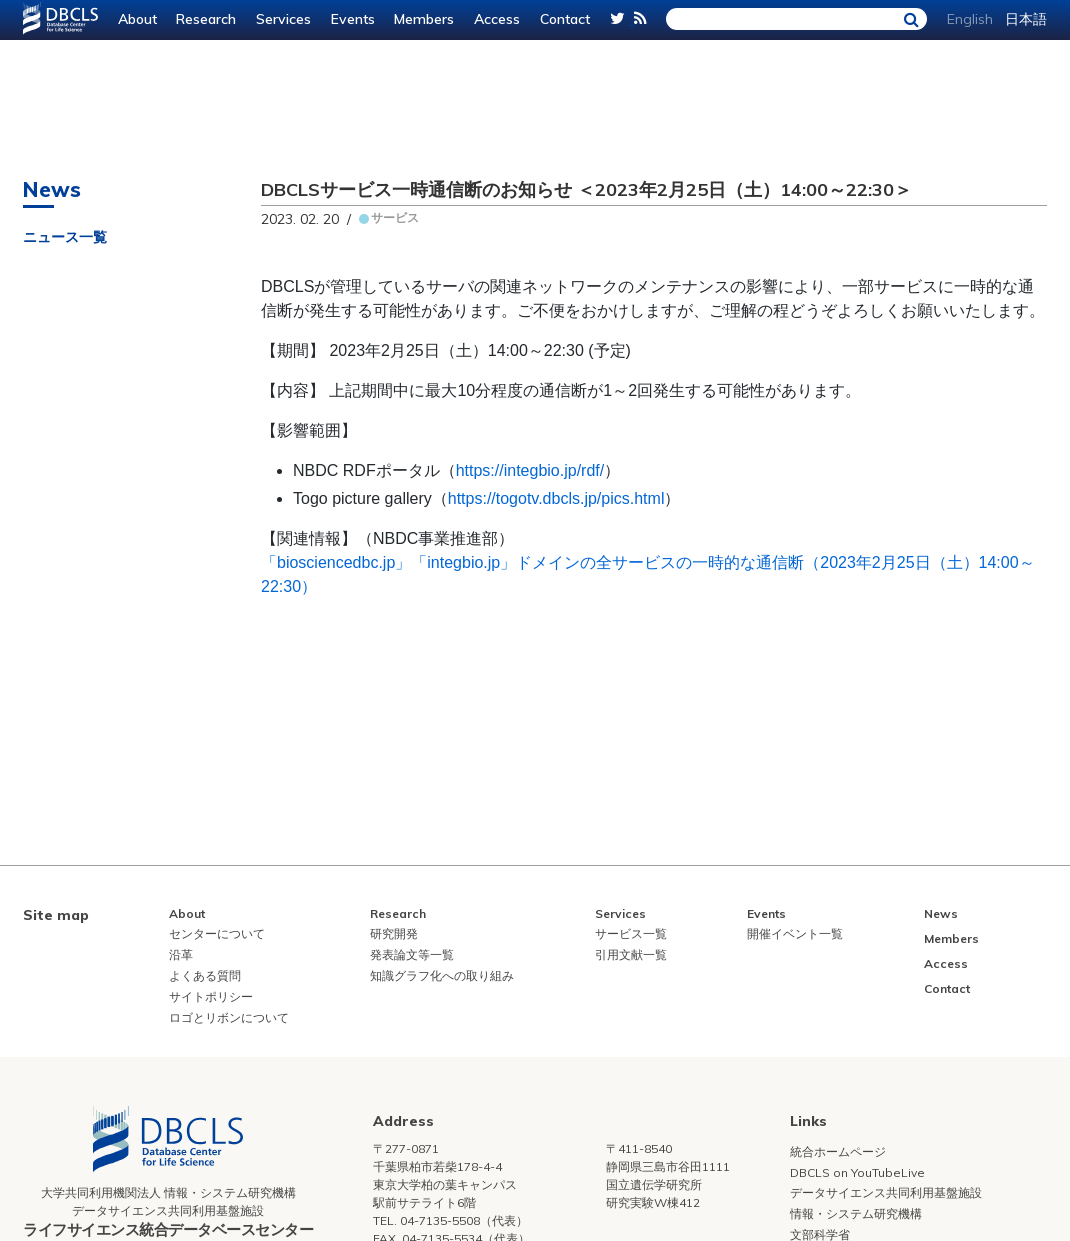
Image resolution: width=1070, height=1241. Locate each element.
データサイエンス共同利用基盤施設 (886, 1192)
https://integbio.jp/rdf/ (530, 470)
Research (206, 19)
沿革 (181, 954)
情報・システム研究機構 (856, 1213)
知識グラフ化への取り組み (442, 975)
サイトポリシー (211, 996)
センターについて (217, 933)
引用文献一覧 (631, 954)
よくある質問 (205, 975)
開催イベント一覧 (795, 933)
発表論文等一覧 (412, 954)
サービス (395, 217)
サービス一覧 (631, 933)
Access (497, 19)
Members (424, 19)
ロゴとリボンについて (229, 1017)
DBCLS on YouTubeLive (857, 1172)
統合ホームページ (838, 1151)
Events (353, 19)
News (941, 913)
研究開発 (394, 933)
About (137, 19)
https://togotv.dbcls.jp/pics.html (556, 498)
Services (283, 19)
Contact (565, 19)
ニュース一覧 (65, 237)
